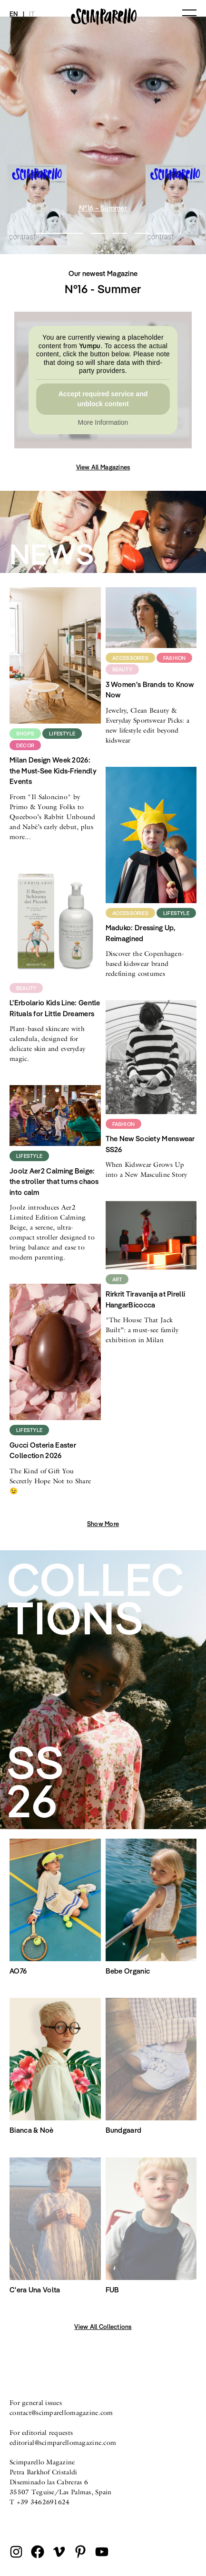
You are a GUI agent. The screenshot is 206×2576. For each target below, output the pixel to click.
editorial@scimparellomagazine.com (63, 2442)
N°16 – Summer (103, 207)
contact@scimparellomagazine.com (61, 2412)
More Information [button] (103, 422)
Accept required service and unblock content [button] (103, 398)
